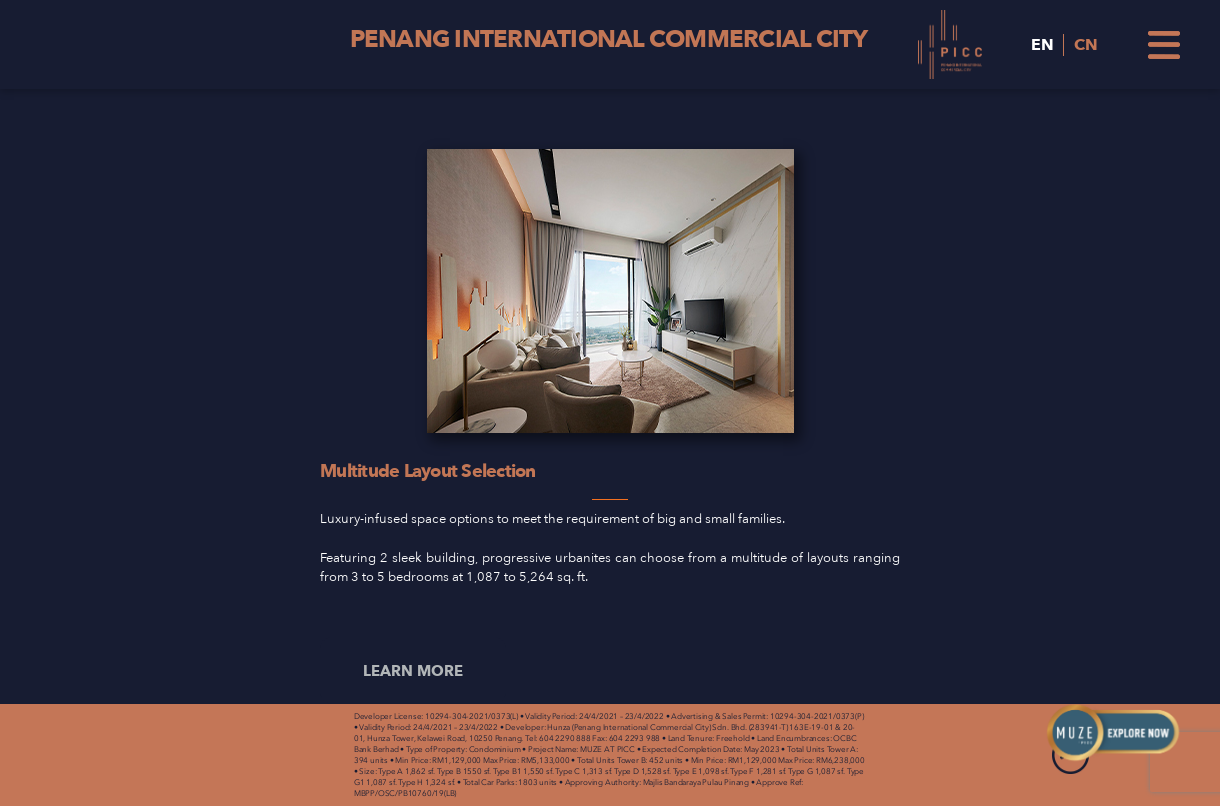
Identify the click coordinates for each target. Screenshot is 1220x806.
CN (1086, 45)
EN (1042, 45)
